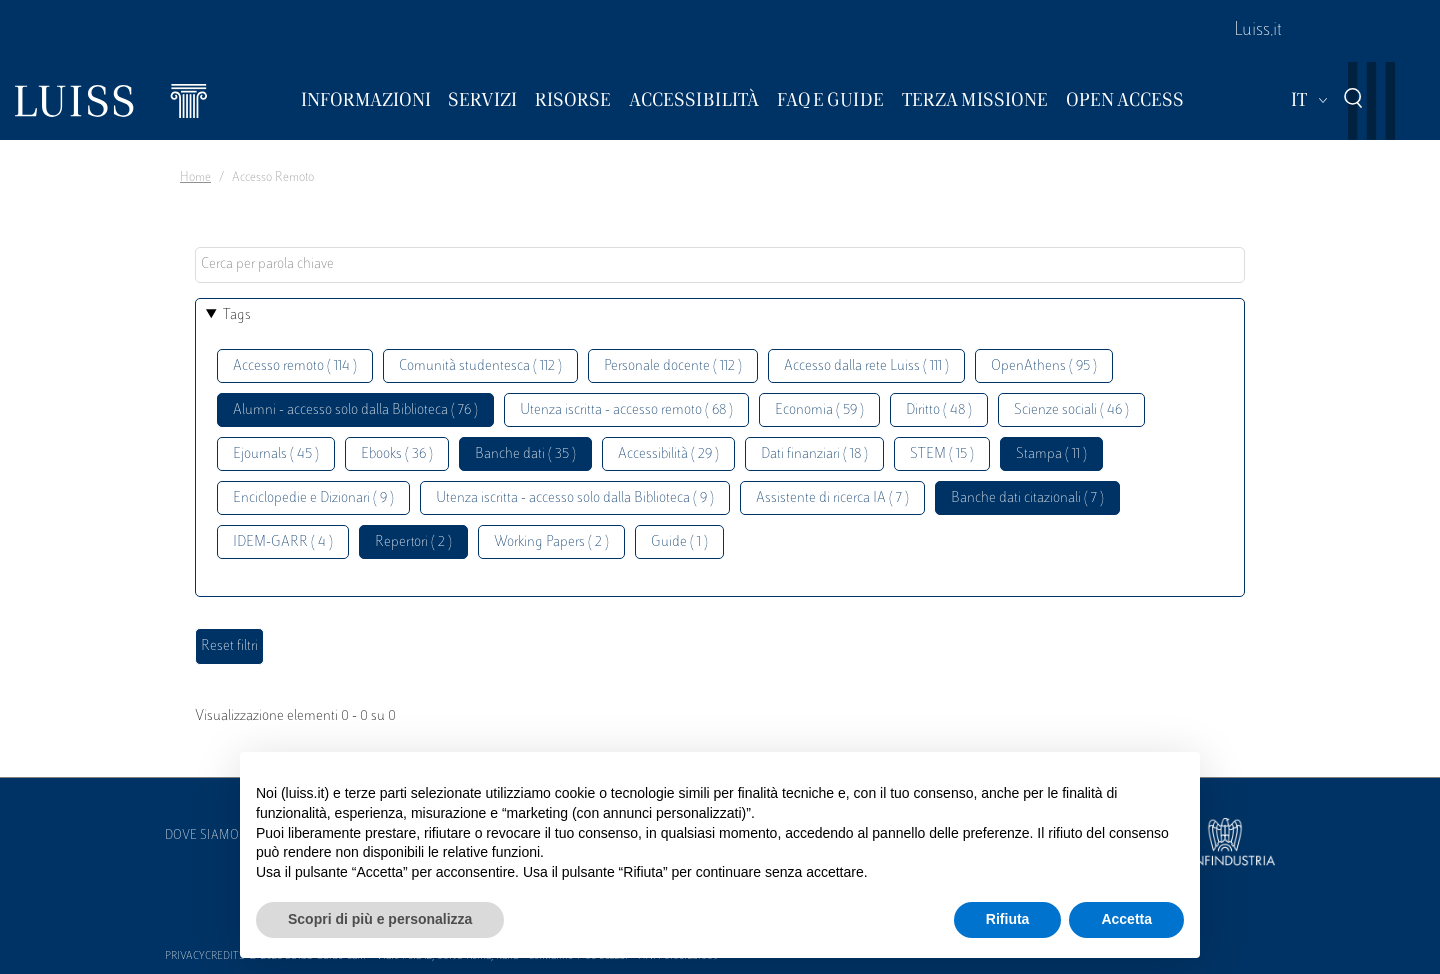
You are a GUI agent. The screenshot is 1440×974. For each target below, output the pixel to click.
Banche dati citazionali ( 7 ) (1027, 498)
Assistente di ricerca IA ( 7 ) (832, 498)
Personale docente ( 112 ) (673, 366)
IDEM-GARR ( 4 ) (283, 542)
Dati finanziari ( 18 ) (814, 454)
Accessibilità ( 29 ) (668, 454)
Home (195, 178)
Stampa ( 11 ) (1051, 454)
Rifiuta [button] (1008, 919)
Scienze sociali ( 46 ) (1071, 410)
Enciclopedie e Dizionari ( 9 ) (313, 498)
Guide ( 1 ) (679, 542)
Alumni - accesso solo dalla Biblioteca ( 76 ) (355, 410)
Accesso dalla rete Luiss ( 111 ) (866, 366)
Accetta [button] (1126, 919)
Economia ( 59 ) (819, 410)
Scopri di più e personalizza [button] (380, 919)
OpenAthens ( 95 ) (1044, 366)
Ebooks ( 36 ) (397, 454)
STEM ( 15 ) (942, 454)
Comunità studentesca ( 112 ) (480, 366)
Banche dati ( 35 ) (525, 454)
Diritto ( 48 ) (939, 410)
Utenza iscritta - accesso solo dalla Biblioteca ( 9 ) (575, 498)
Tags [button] (237, 315)
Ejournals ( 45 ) (276, 454)
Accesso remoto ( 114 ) (295, 366)
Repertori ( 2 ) (413, 542)
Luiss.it (1258, 31)
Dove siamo (202, 836)
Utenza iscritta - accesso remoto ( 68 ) (626, 410)
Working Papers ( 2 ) (551, 542)
